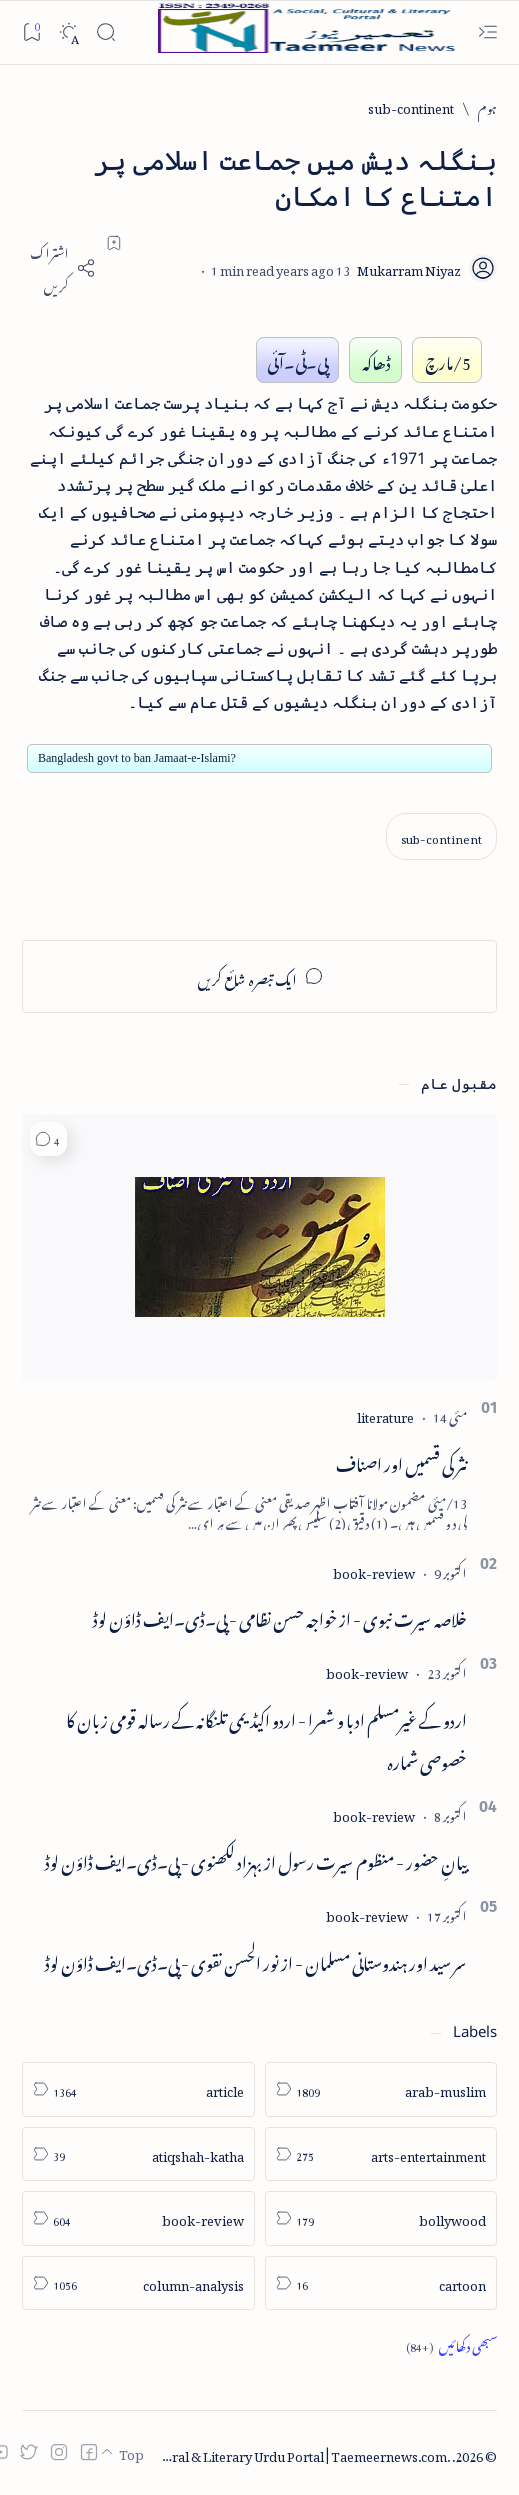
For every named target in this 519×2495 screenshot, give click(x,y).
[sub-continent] (411, 106)
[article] (138, 2089)
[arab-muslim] (381, 2089)
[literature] (385, 1414)
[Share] (59, 267)
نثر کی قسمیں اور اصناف (401, 1461)
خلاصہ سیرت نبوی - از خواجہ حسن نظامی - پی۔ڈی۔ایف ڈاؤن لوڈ (280, 1616)
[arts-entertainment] (381, 2154)
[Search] (105, 32)
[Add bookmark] (114, 243)
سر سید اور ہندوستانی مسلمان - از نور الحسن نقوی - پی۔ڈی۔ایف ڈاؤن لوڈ (256, 1960)
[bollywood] (381, 2218)
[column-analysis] (138, 2283)
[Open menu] (487, 32)
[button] (48, 1139)
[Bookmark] (31, 31)
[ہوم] (487, 106)
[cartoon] (381, 2283)
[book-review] (374, 1570)
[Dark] (68, 32)
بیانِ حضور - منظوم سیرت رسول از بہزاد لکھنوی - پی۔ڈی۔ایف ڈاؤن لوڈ (256, 1859)
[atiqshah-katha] (138, 2154)
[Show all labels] (451, 2345)
